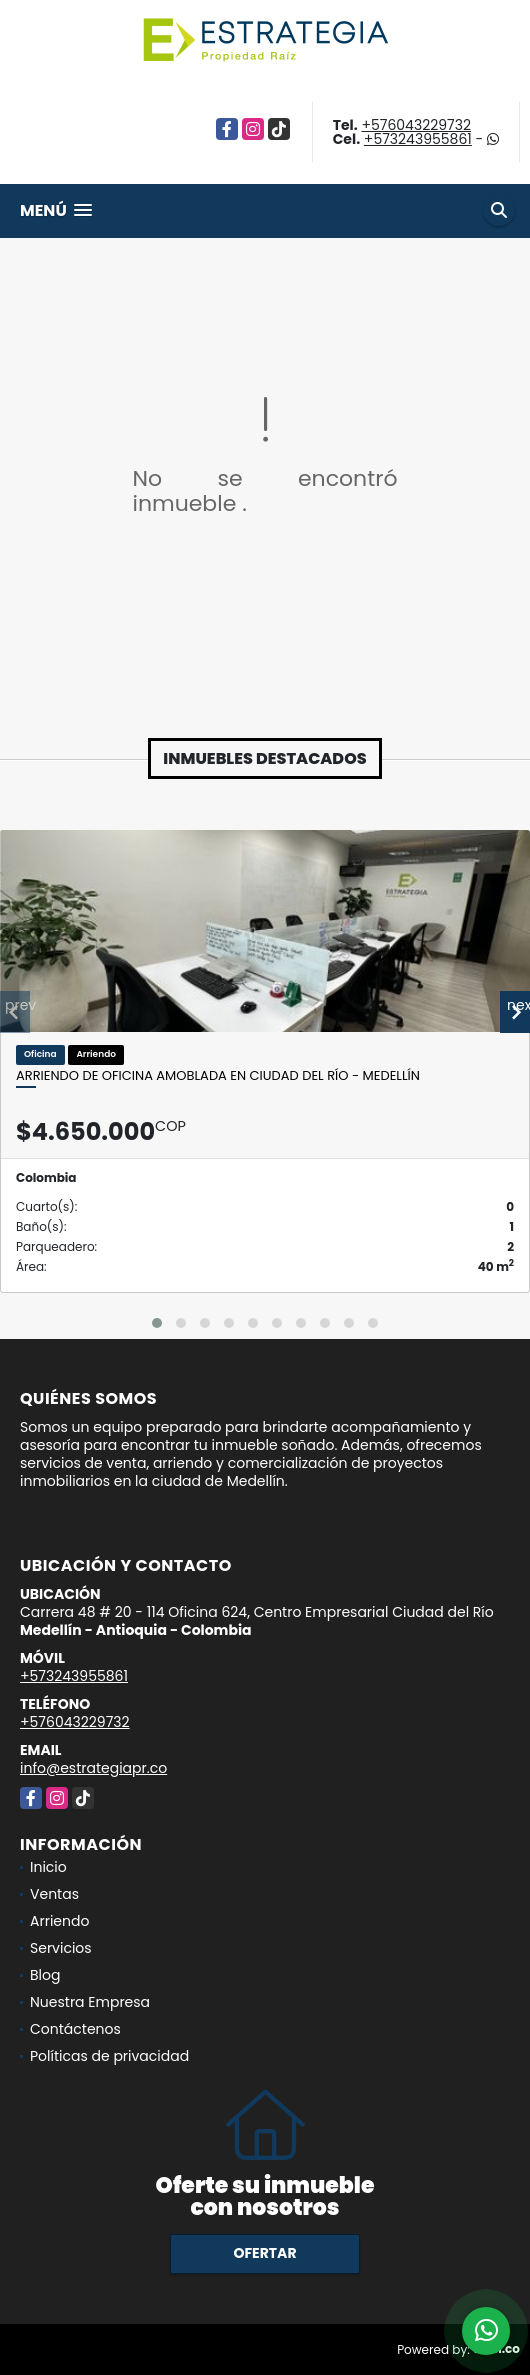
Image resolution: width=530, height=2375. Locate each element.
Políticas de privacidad (109, 2056)
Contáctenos (75, 2029)
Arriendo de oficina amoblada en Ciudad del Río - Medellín (218, 1076)
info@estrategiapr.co (93, 1768)
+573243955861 (418, 139)
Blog (45, 1975)
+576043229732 (416, 125)
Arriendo (59, 1921)
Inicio (48, 1867)
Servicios (61, 1948)
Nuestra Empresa (90, 2002)
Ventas (54, 1894)
